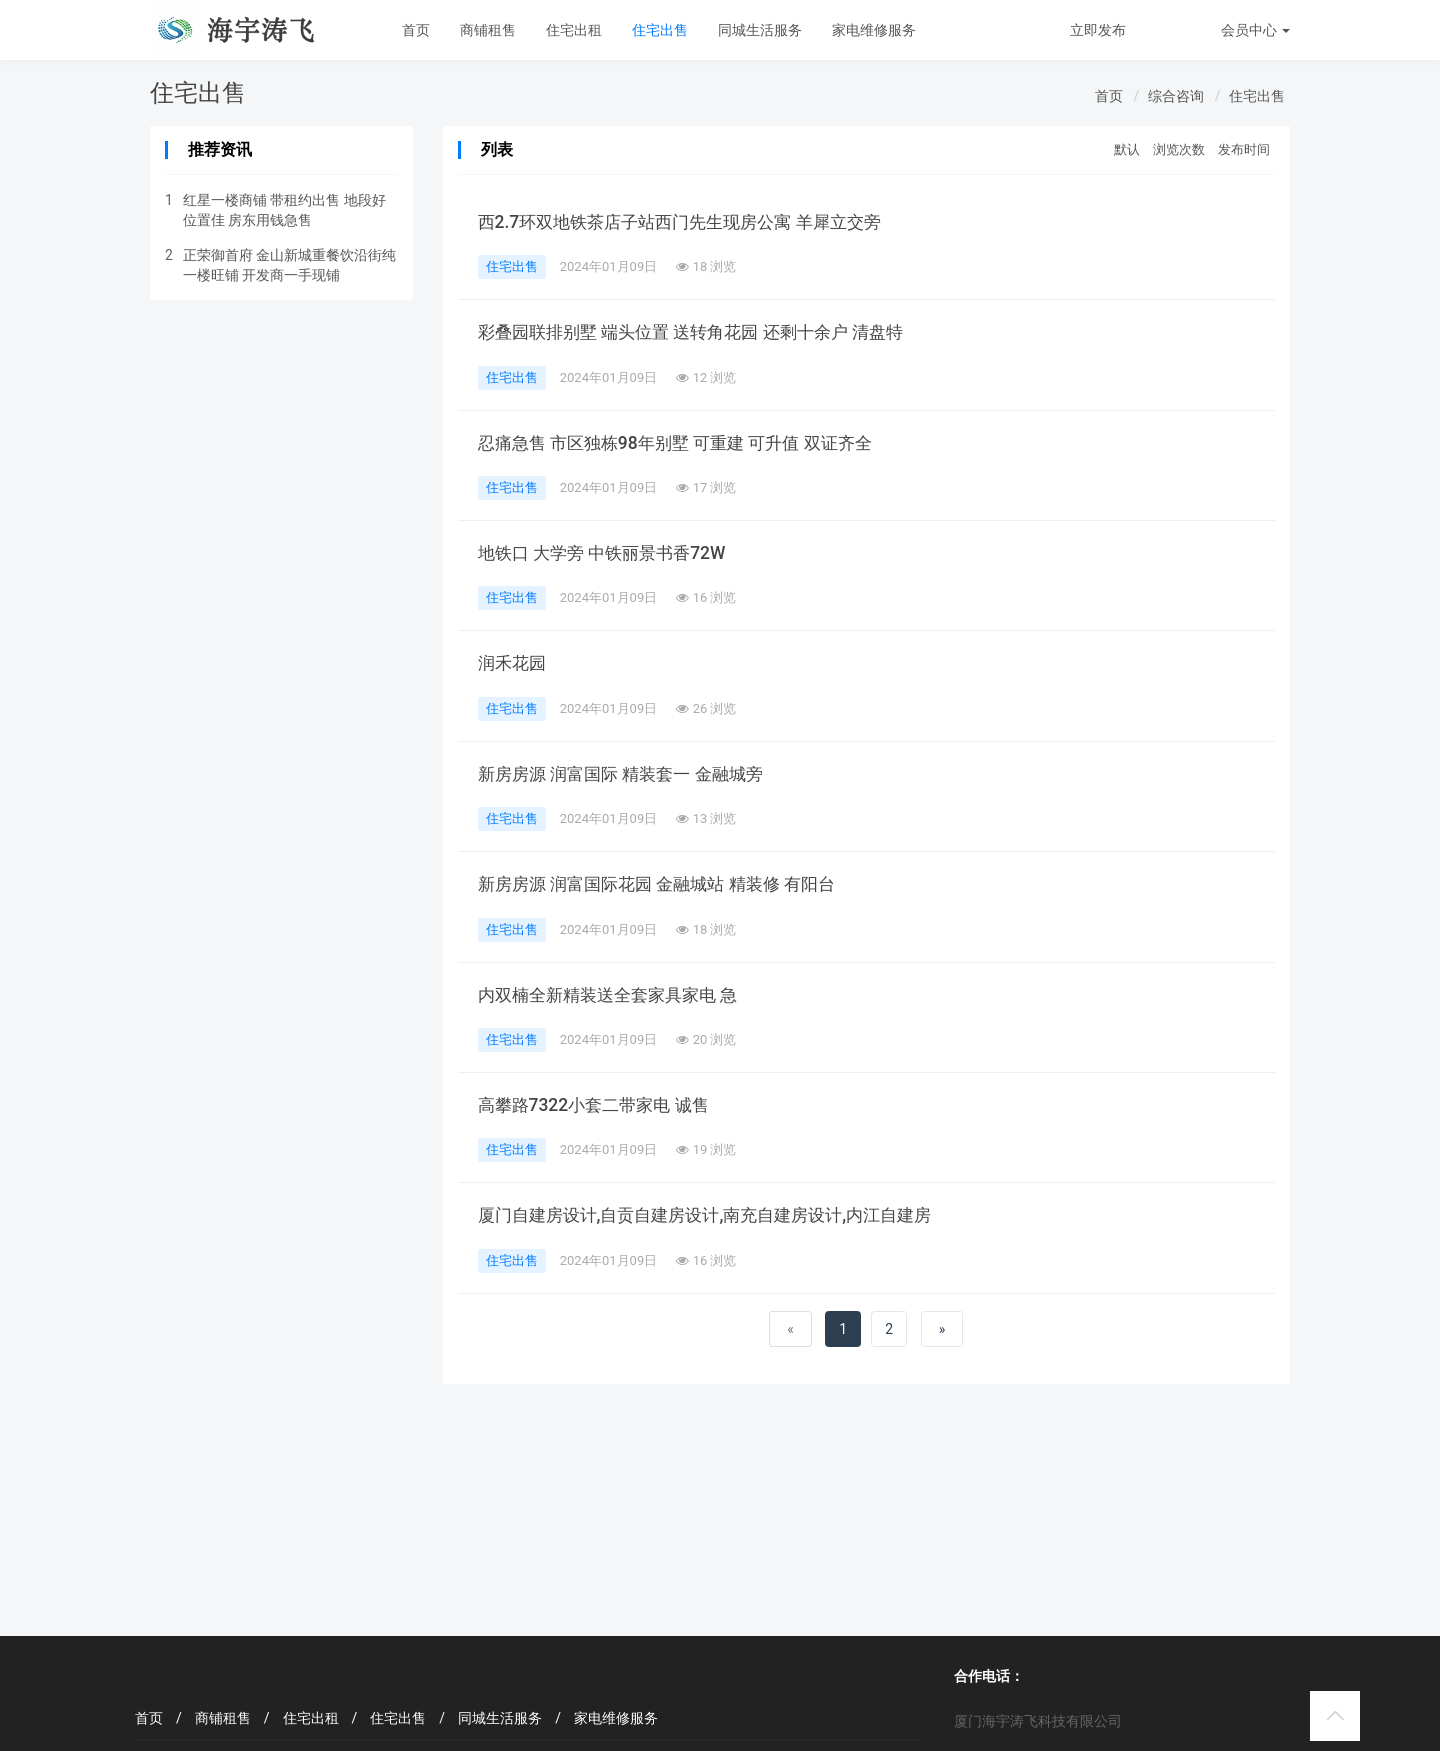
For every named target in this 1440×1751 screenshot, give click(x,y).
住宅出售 (660, 30)
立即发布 (1098, 30)
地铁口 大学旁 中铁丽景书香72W (608, 553)
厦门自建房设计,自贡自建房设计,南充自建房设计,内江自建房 (718, 1215)
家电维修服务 (874, 30)
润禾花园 (514, 663)
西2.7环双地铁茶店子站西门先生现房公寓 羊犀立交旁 (690, 222)
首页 (416, 30)
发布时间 (1244, 149)
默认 (1127, 149)
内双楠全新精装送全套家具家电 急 (615, 995)
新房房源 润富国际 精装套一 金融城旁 (628, 774)
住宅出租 (574, 30)
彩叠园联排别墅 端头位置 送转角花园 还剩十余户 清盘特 (702, 332)
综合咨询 (1176, 96)
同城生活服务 (760, 30)
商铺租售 (488, 30)
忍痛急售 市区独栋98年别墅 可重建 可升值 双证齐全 (685, 443)
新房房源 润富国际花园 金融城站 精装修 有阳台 (666, 884)
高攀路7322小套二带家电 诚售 (599, 1105)
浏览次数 (1179, 149)
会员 (1255, 30)
